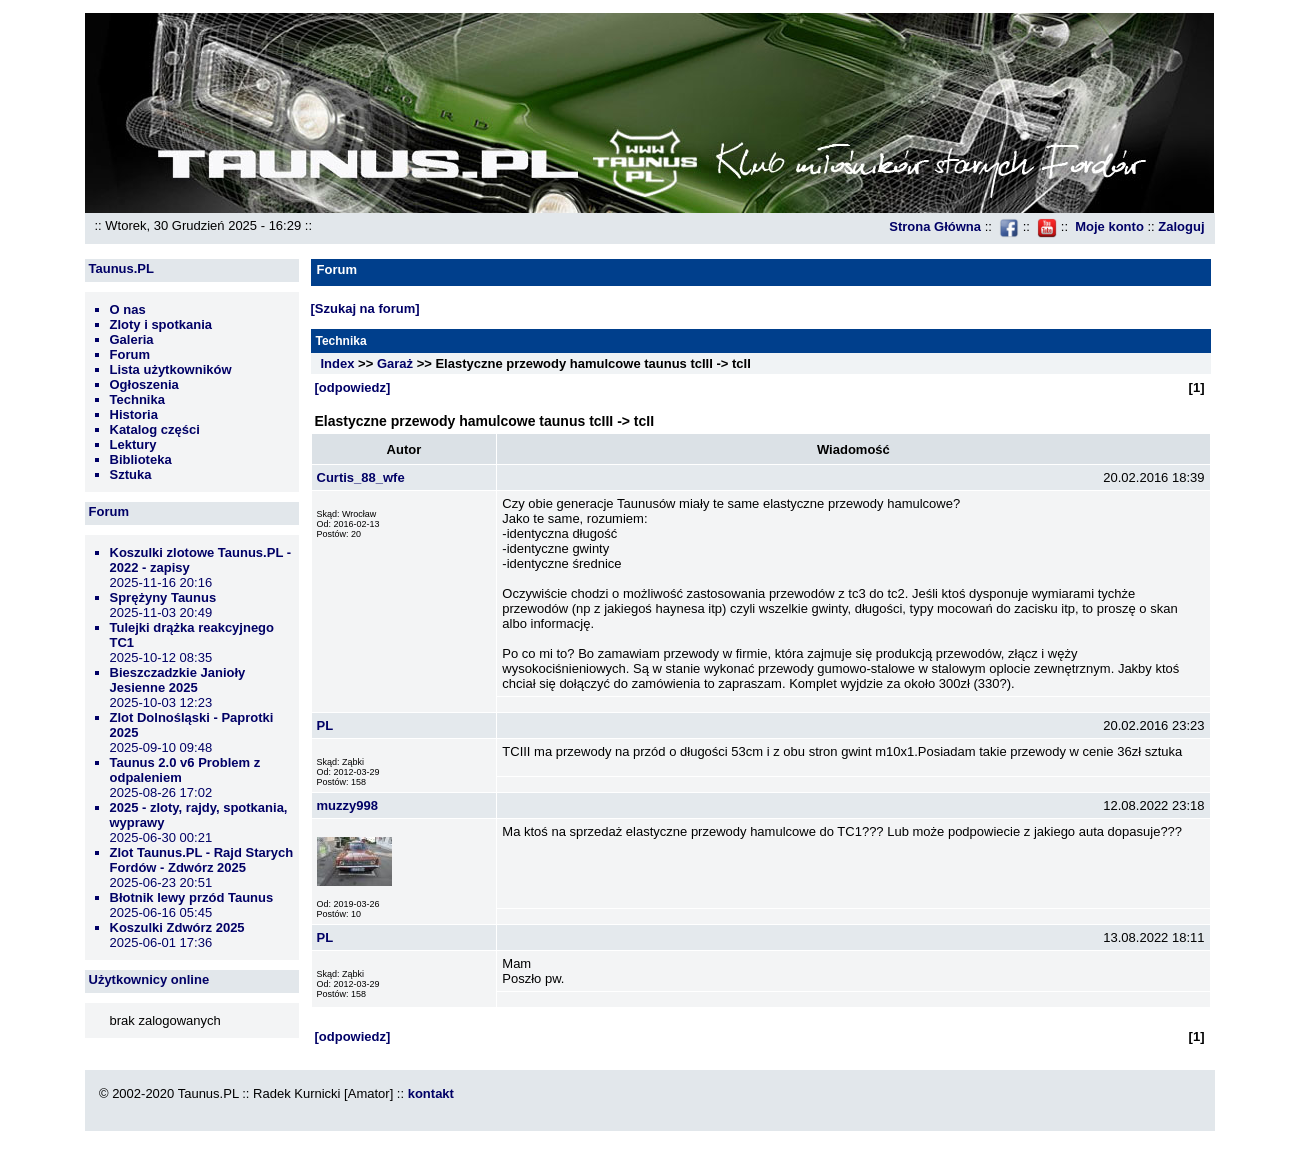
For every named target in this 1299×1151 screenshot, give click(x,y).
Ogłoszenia (144, 384)
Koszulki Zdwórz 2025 (177, 927)
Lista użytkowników (171, 369)
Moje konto (1109, 226)
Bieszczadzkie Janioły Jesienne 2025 (178, 680)
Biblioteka (141, 459)
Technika (137, 399)
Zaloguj (1181, 226)
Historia (134, 414)
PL (325, 725)
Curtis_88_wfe (361, 477)
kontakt (431, 1093)
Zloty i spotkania (161, 324)
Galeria (132, 339)
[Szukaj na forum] (365, 308)
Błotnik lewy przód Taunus (192, 897)
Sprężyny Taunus (163, 597)
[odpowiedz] (353, 387)
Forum (130, 354)
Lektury (133, 444)
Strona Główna (935, 226)
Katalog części (155, 429)
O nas (128, 309)
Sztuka (131, 474)
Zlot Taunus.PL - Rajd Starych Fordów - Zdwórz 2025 (202, 860)
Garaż (395, 363)
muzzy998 (347, 805)
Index (338, 363)
